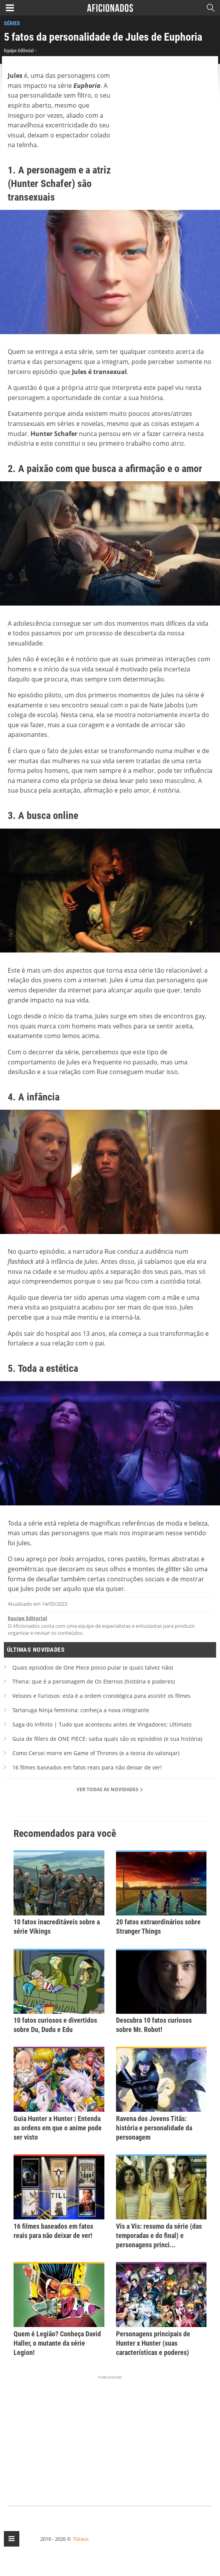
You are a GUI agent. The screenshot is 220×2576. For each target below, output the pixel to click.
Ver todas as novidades (110, 1789)
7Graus (80, 2538)
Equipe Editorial (27, 1618)
